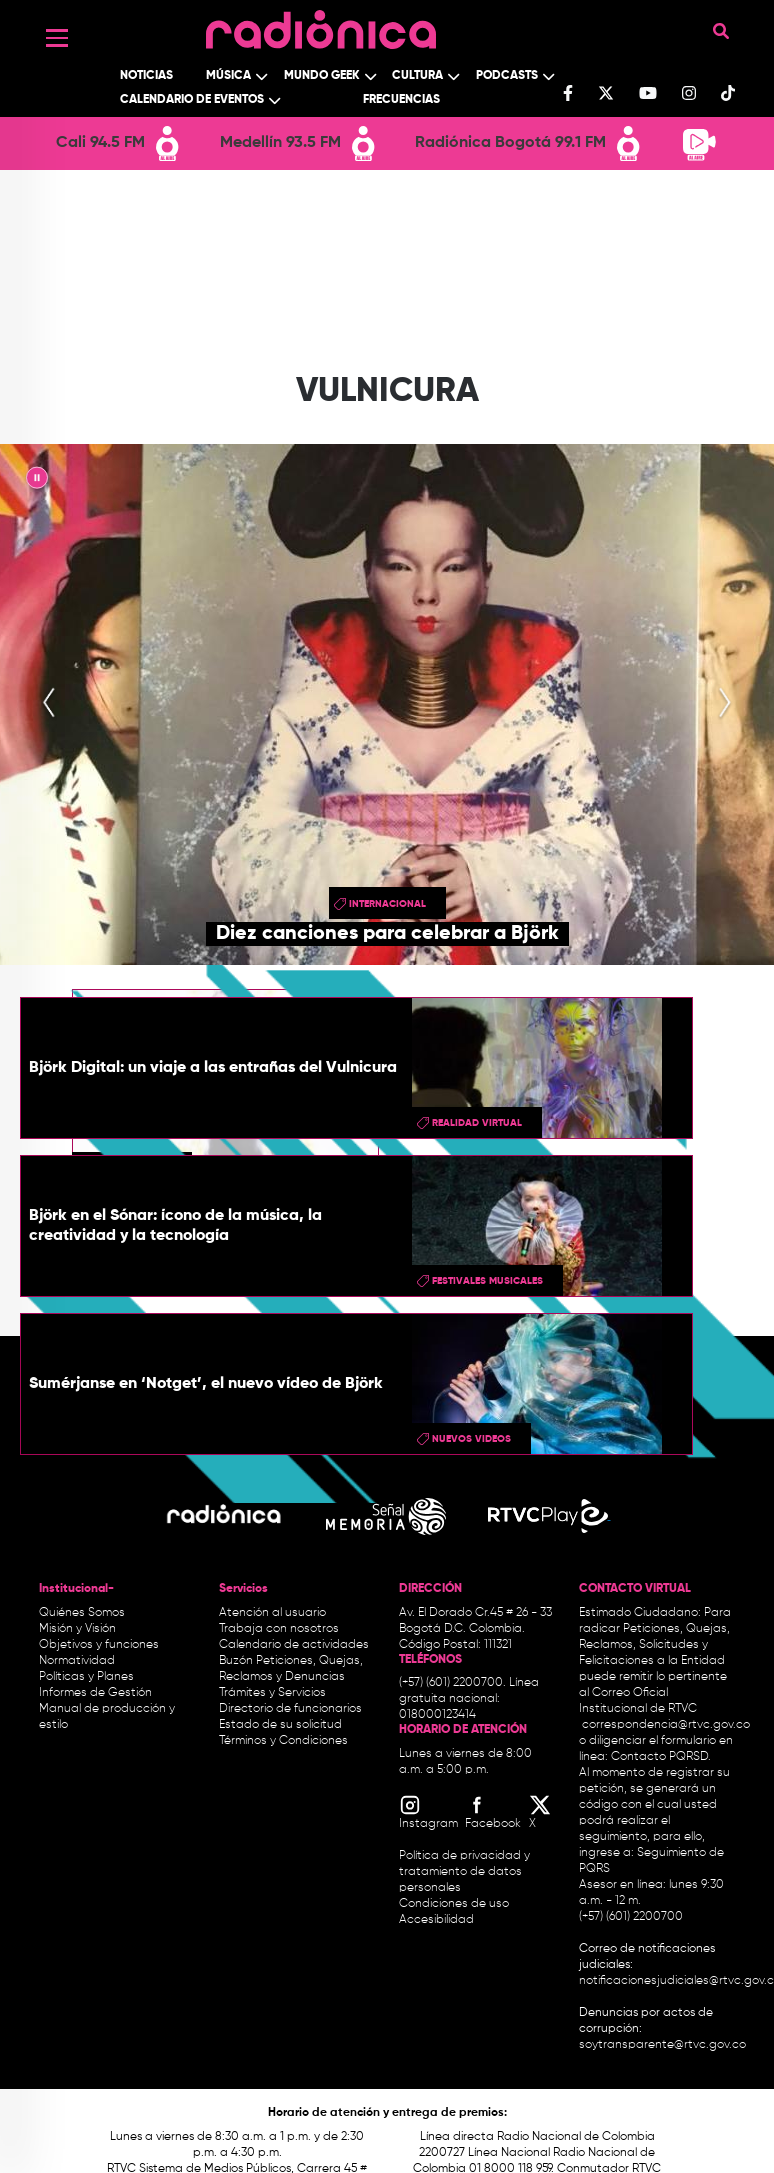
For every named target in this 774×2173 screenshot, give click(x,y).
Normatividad (77, 1661)
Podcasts (507, 76)
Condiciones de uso (454, 1904)
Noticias (146, 76)
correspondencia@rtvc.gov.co (666, 1725)
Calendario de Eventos (192, 100)
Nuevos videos (471, 1439)
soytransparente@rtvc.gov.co (662, 2045)
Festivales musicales (487, 1281)
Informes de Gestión (95, 1693)
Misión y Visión (77, 1629)
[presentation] (49, 704)
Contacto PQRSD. (661, 1757)
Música (228, 76)
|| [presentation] (37, 481)
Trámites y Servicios (272, 1693)
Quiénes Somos (82, 1613)
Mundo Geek (322, 76)
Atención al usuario (272, 1613)
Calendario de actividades (294, 1645)
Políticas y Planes (86, 1677)
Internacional (387, 904)
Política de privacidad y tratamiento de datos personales (464, 1872)
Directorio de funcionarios (290, 1709)
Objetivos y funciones (99, 1645)
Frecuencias (401, 100)
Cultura (417, 76)
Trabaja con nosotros (279, 1629)
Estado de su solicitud (280, 1725)
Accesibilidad (438, 1920)
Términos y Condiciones (283, 1741)
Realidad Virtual (477, 1123)
